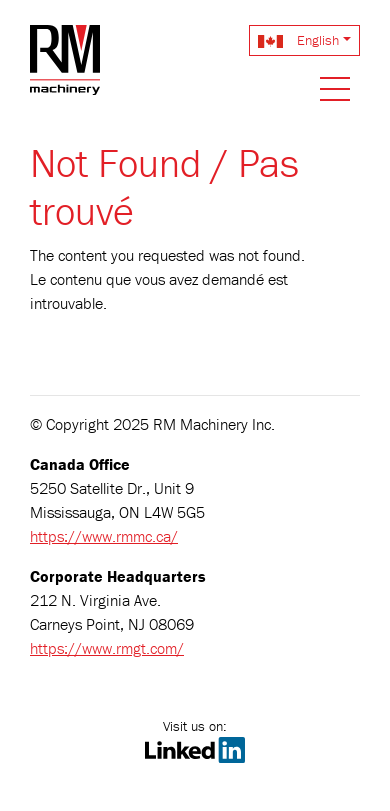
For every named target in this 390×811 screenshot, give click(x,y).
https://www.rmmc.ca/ (104, 536)
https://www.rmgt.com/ (107, 648)
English (298, 40)
